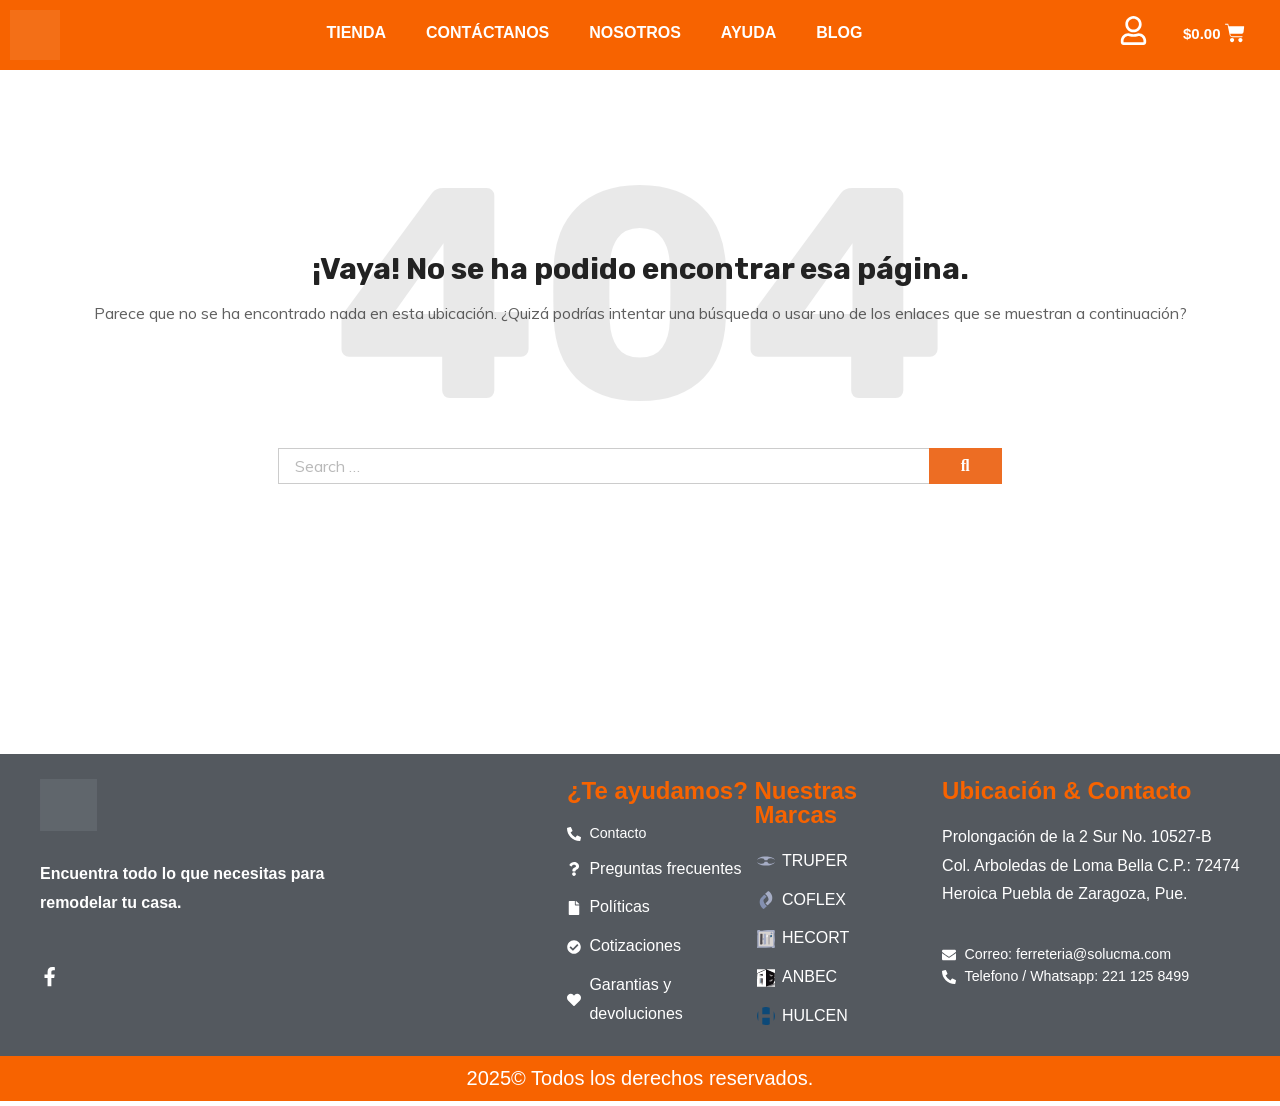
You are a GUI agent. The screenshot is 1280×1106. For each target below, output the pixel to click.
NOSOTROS (635, 32)
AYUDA (748, 32)
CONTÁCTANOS (487, 32)
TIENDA (356, 32)
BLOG (839, 32)
